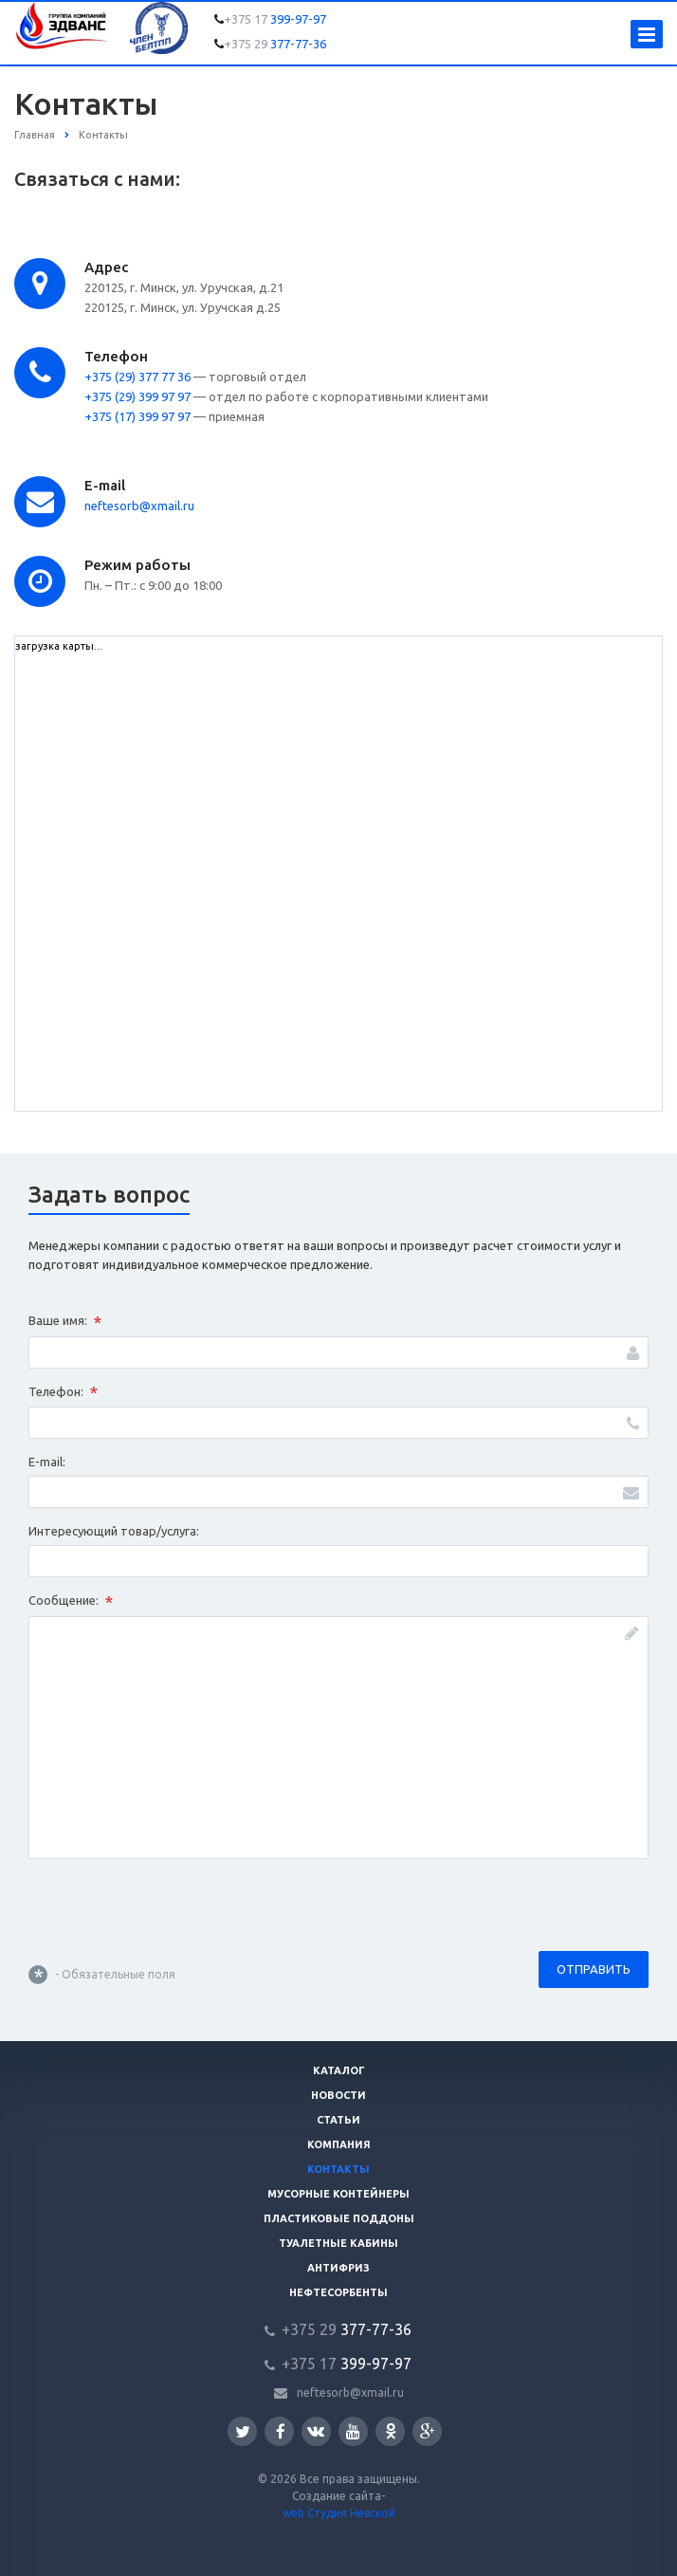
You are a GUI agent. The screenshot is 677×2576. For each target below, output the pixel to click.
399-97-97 (275, 19)
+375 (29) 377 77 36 (137, 376)
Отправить (594, 1969)
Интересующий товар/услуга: (113, 1530)
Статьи (338, 2119)
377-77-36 (275, 43)
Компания (339, 2144)
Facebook (280, 2431)
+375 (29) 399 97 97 (137, 396)
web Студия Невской (339, 2513)
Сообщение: (70, 1601)
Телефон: (63, 1392)
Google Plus (427, 2431)
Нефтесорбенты (338, 2292)
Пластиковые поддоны (339, 2218)
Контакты (338, 2169)
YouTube (353, 2431)
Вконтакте (315, 2430)
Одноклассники (390, 2430)
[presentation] (172, 1909)
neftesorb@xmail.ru (139, 505)
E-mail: (46, 1461)
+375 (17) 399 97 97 (137, 416)
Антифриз (338, 2267)
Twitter (242, 2431)
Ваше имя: (64, 1322)
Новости (338, 2095)
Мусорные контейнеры (338, 2193)
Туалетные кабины (338, 2243)
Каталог (339, 2070)
